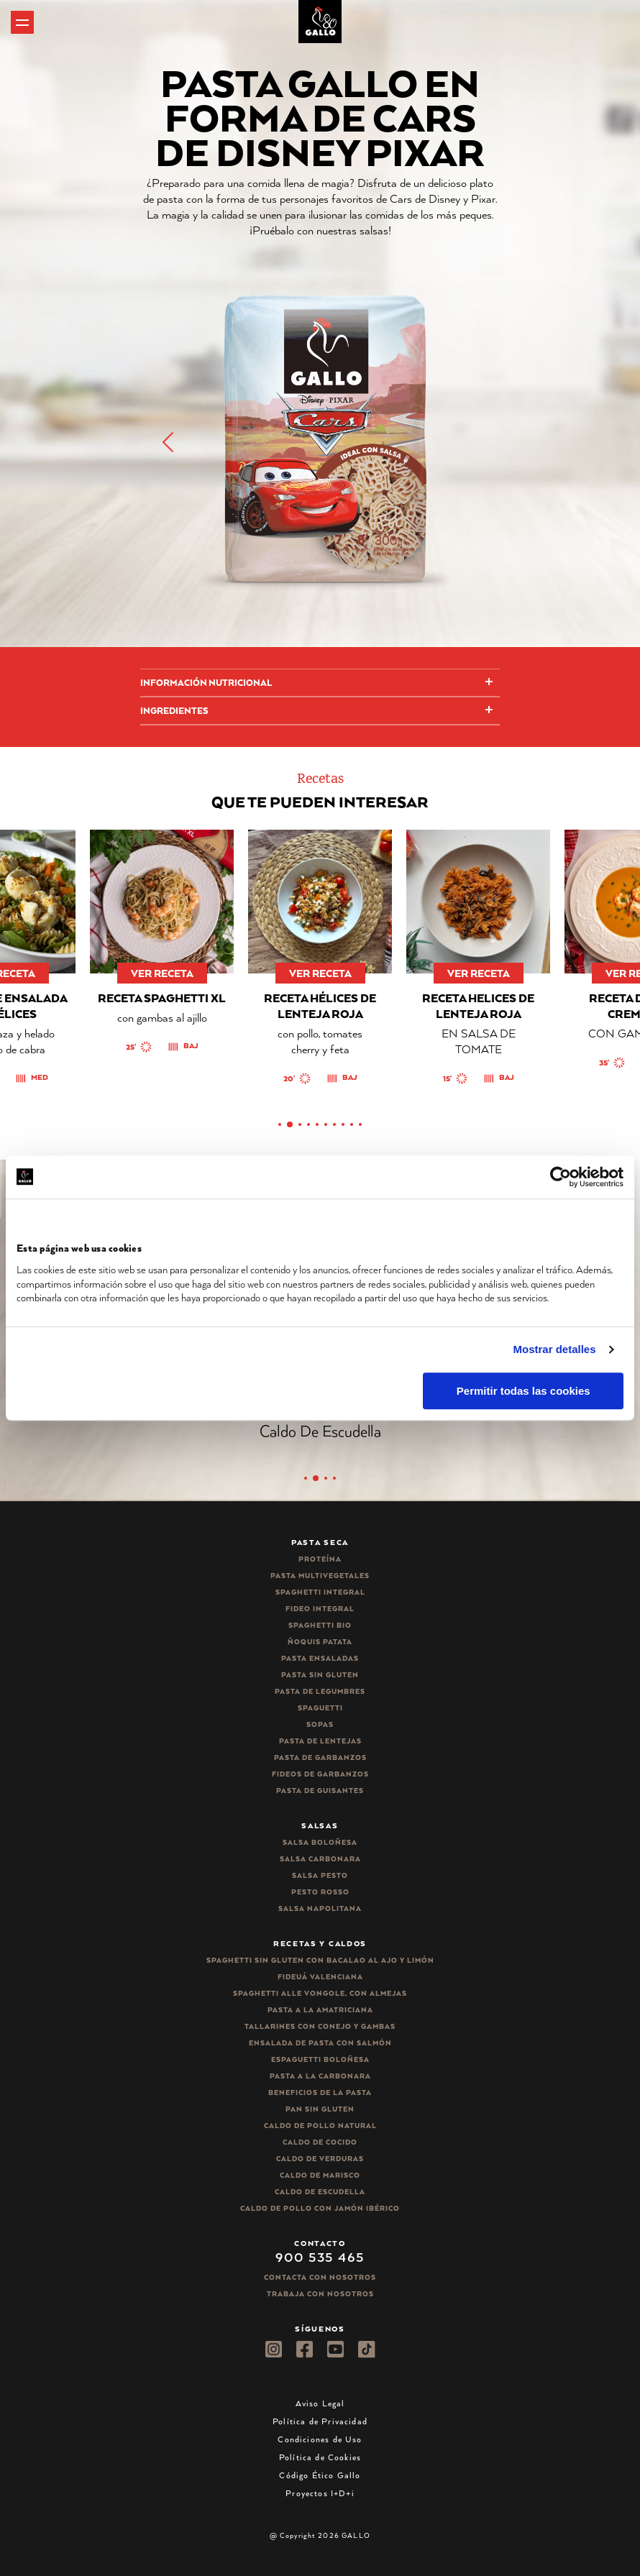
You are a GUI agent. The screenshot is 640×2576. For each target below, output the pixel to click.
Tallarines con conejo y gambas (320, 2026)
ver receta (162, 973)
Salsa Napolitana (320, 1908)
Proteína (320, 1559)
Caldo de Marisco (320, 2175)
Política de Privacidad (320, 2421)
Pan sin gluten (320, 2109)
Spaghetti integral (320, 1592)
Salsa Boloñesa (320, 1842)
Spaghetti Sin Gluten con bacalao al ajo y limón (320, 1960)
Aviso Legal (320, 2403)
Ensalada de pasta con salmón (320, 2043)
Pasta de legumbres (320, 1691)
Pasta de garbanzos (320, 1757)
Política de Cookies (320, 2457)
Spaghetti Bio (320, 1625)
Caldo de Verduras (320, 2158)
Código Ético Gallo (319, 2475)
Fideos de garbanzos (320, 1774)
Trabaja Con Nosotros (320, 2293)
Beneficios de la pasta (320, 2092)
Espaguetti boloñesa (320, 2059)
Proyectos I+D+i (320, 2493)
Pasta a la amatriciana (320, 2009)
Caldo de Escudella (320, 2191)
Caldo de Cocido (320, 2142)
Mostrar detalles (554, 1349)
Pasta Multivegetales (320, 1575)
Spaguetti (320, 1708)
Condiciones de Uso (320, 2439)
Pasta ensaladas (320, 1658)
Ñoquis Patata (320, 1641)
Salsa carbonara (320, 1859)
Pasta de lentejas (320, 1741)
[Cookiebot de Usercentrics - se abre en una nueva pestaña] (560, 1177)
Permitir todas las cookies (523, 1391)
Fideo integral (320, 1608)
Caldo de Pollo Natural (320, 2125)
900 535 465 (319, 2256)
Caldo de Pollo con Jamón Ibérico (320, 2208)
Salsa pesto (320, 1875)
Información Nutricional (206, 683)
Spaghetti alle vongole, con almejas (320, 1993)
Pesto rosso (320, 1892)
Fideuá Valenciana (320, 1976)
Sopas (320, 1724)
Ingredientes (174, 711)
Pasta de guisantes (320, 1790)
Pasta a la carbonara (320, 2076)
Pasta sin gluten (320, 1674)
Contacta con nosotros (320, 2277)
